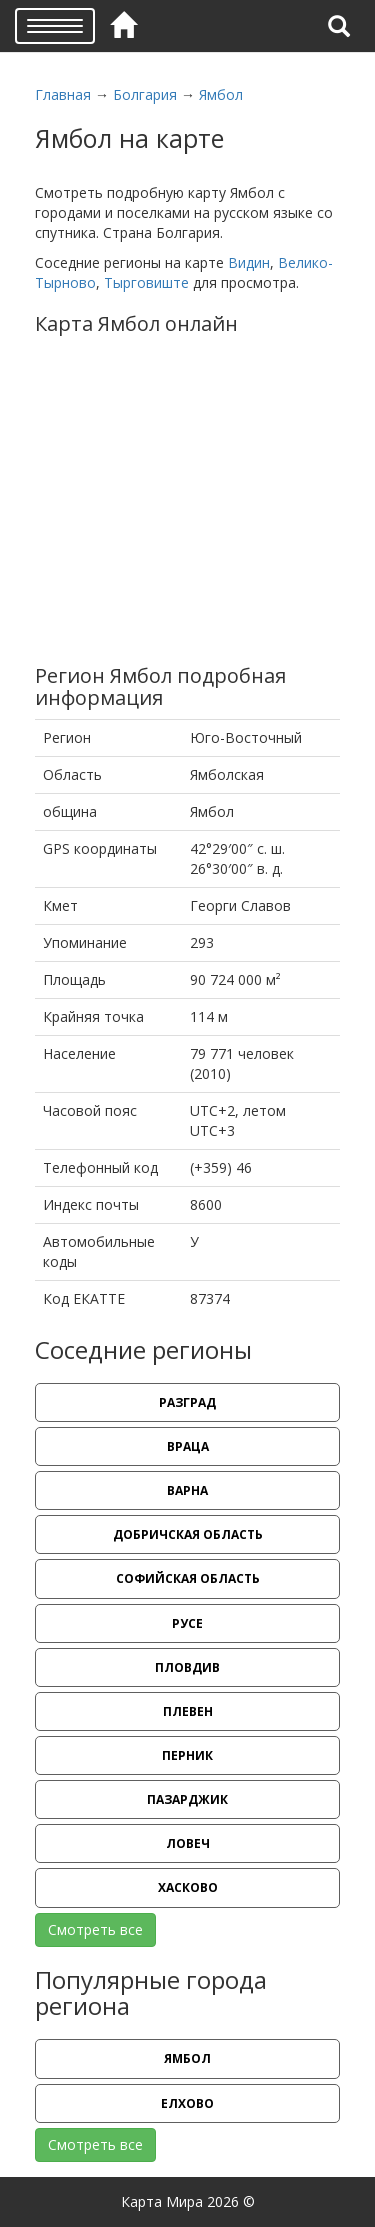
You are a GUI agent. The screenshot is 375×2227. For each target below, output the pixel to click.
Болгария (145, 94)
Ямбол (221, 94)
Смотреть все (95, 1929)
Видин (249, 262)
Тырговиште (146, 282)
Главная (63, 94)
